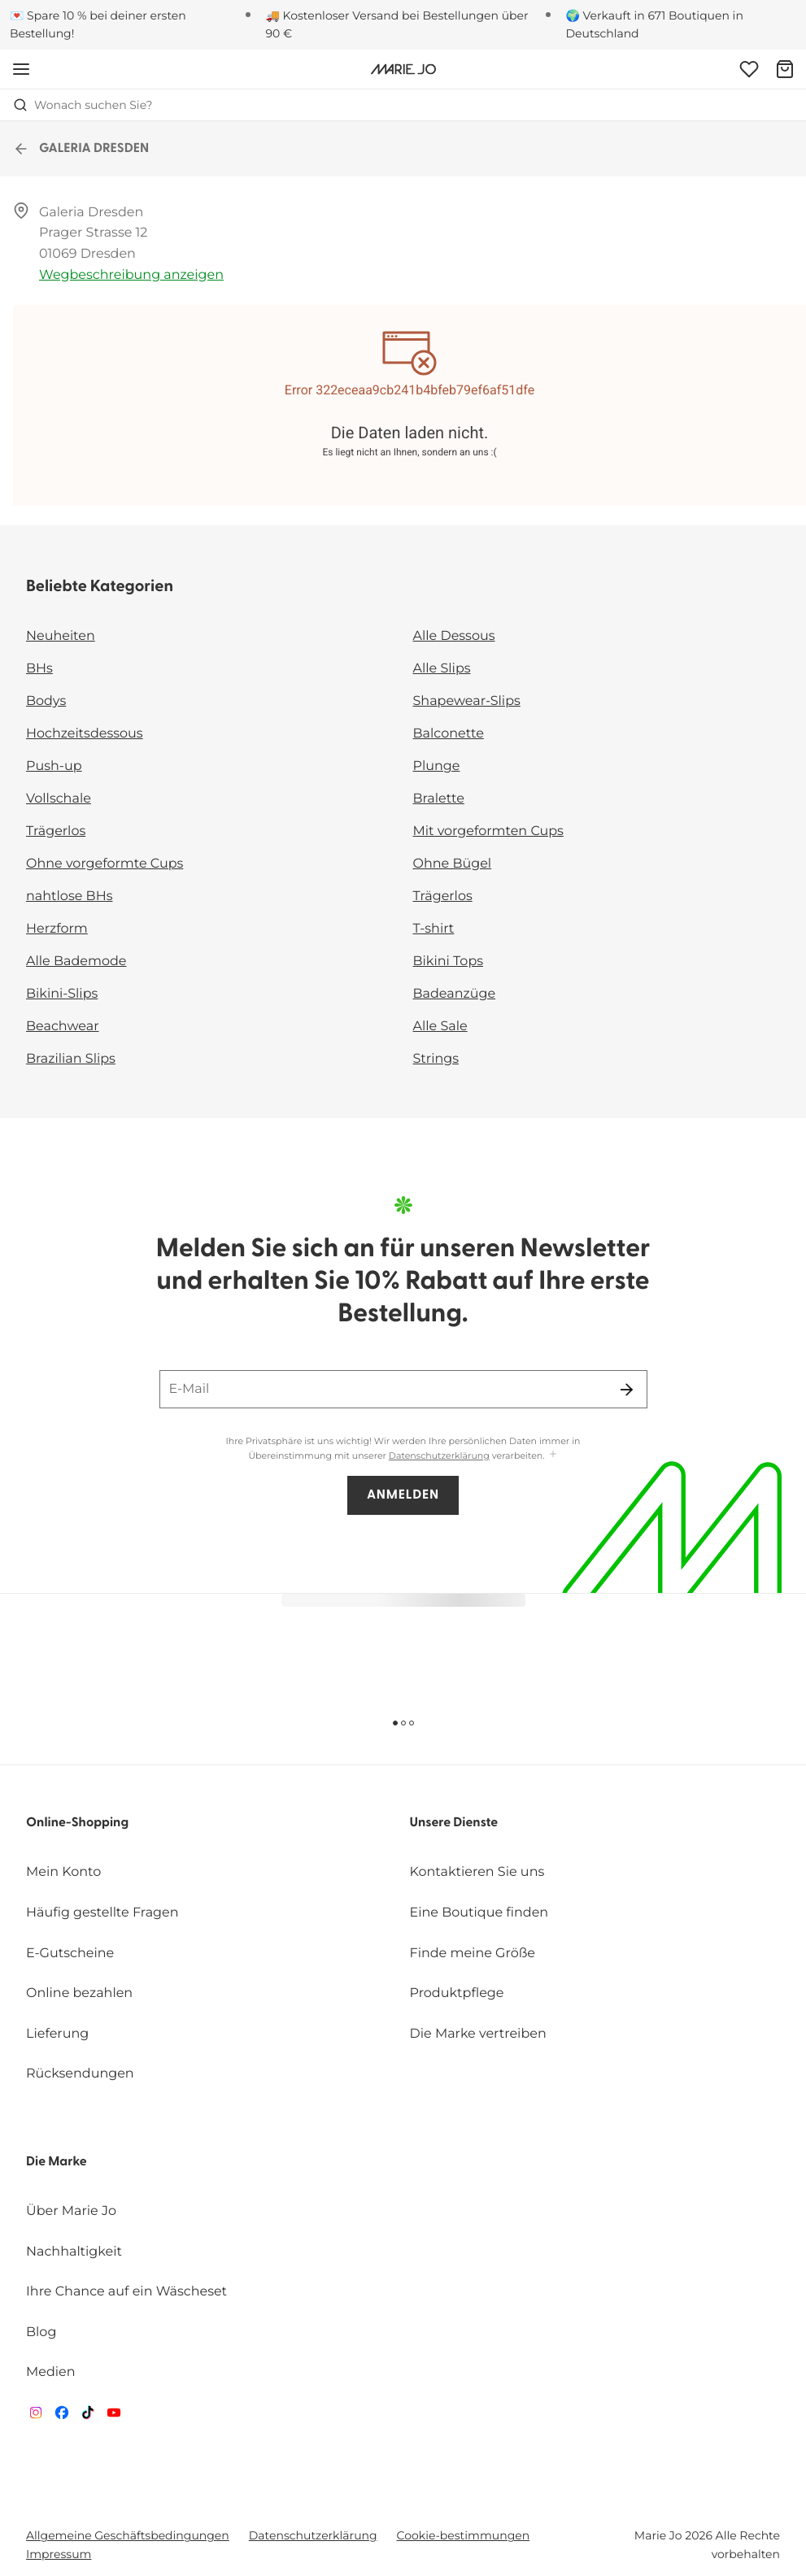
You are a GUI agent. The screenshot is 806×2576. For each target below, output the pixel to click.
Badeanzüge (454, 994)
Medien (51, 2372)
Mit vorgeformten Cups (488, 831)
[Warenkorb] (785, 69)
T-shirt (434, 929)
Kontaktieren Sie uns (477, 1872)
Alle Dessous (454, 636)
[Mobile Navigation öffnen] (21, 69)
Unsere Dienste (454, 1823)
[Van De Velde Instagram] (36, 2416)
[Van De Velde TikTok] (88, 2416)
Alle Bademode (76, 961)
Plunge (436, 766)
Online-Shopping (77, 1823)
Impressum (58, 2554)
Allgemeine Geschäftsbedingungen (127, 2535)
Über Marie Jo (71, 2211)
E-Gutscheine (70, 1953)
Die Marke (56, 2162)
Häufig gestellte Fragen (102, 1913)
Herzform (57, 929)
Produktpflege (457, 1993)
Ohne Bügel (452, 864)
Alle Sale (440, 1026)
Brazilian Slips (70, 1059)
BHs (39, 669)
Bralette (438, 799)
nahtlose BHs (69, 896)
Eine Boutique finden (479, 1913)
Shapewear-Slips (467, 701)
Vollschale (58, 799)
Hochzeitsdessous (84, 734)
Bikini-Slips (62, 994)
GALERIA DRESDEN (81, 149)
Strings (436, 1059)
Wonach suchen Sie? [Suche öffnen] (83, 105)
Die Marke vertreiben (478, 2034)
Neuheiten (60, 636)
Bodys (46, 701)
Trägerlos (55, 831)
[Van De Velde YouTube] (114, 2416)
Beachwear (62, 1026)
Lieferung (57, 2034)
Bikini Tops (448, 961)
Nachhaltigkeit (74, 2252)
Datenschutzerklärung (439, 1455)
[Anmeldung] (749, 69)
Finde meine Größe (473, 1953)
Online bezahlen (79, 1993)
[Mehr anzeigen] (553, 1455)
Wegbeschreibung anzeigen (131, 275)
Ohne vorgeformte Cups (104, 864)
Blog (41, 2332)
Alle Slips (442, 669)
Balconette (448, 734)
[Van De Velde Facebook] (62, 2416)
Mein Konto (63, 1872)
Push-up (54, 766)
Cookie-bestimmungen (463, 2535)
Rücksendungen (80, 2074)
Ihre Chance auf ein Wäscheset (126, 2292)
